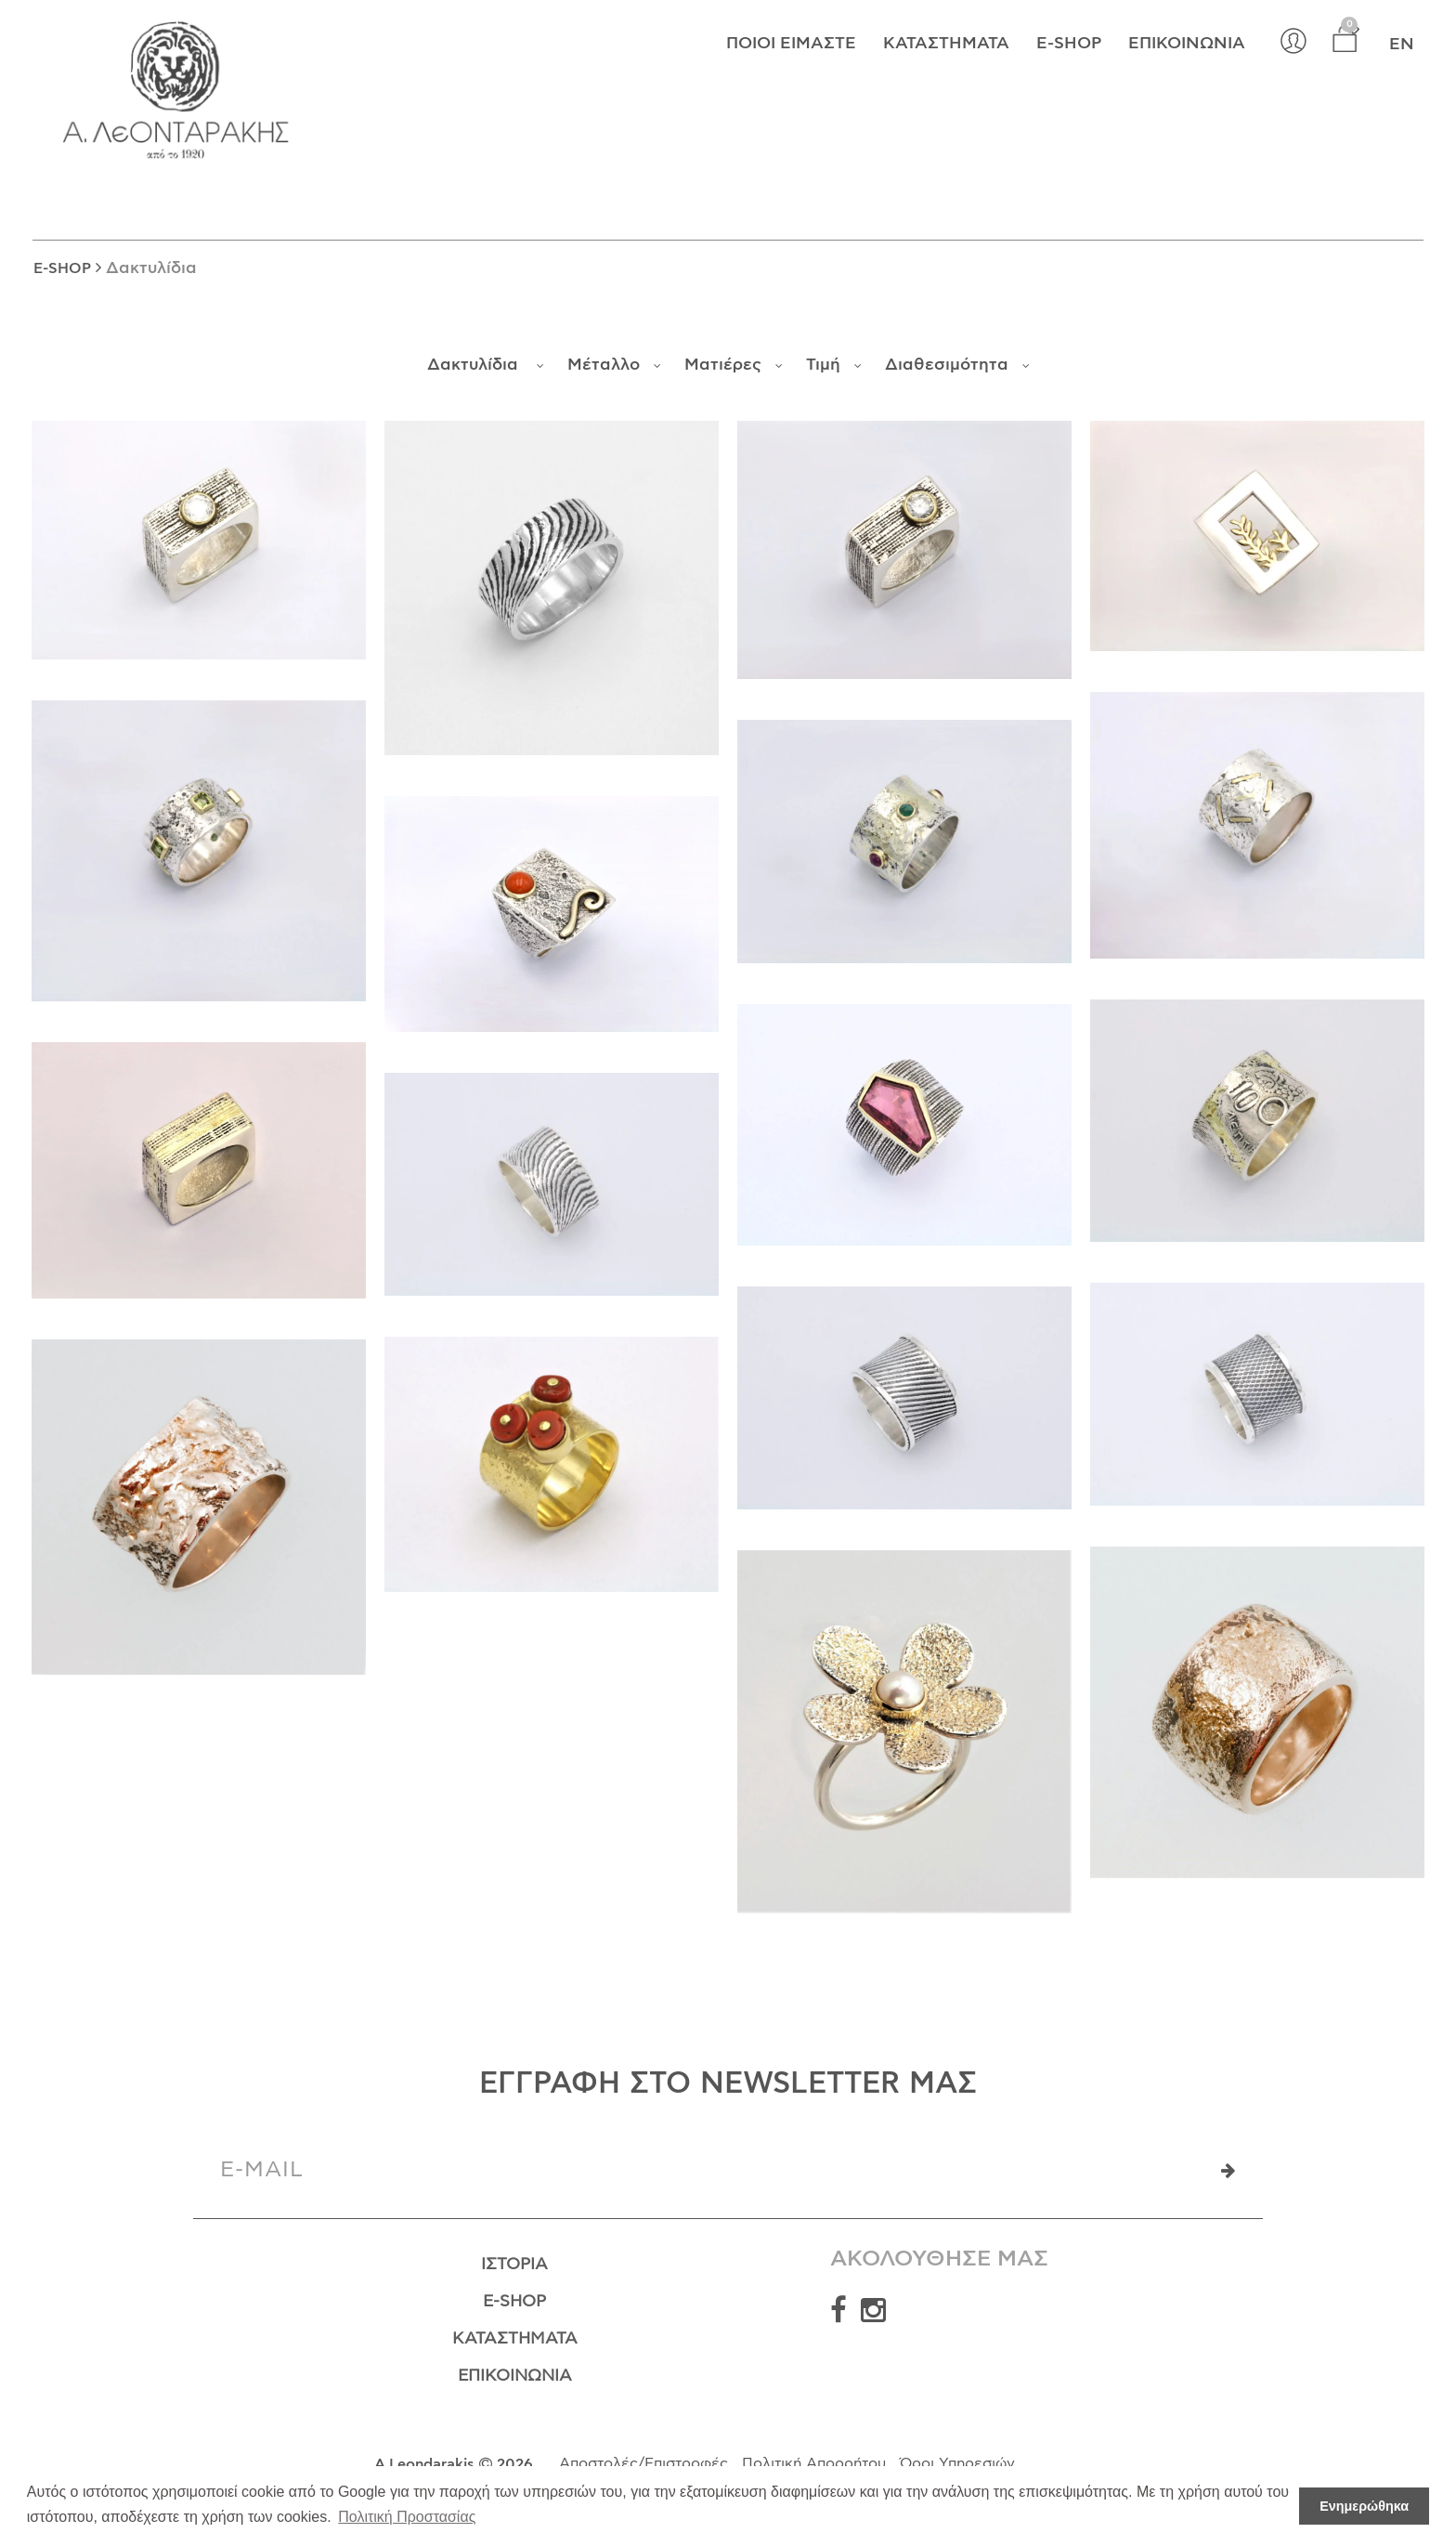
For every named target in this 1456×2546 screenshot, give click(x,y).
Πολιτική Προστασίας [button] (406, 2517)
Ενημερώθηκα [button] (1364, 2506)
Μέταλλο (614, 365)
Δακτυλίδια (485, 365)
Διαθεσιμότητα (957, 365)
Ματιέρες (733, 365)
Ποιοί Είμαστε (791, 45)
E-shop (1068, 45)
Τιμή (834, 365)
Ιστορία (514, 2265)
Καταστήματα (946, 45)
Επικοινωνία (1186, 45)
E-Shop (514, 2305)
